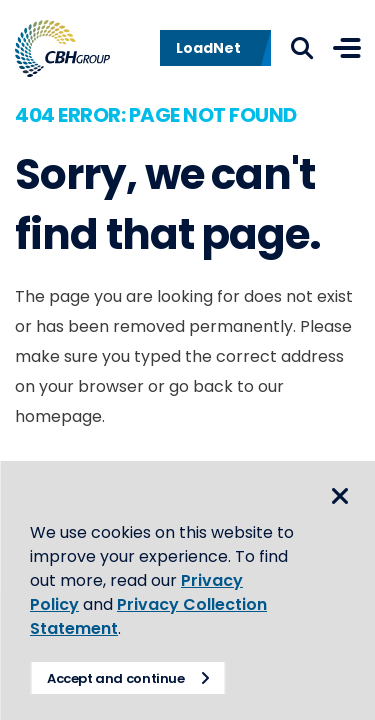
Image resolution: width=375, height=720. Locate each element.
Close (340, 496)
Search (302, 48)
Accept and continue (116, 678)
